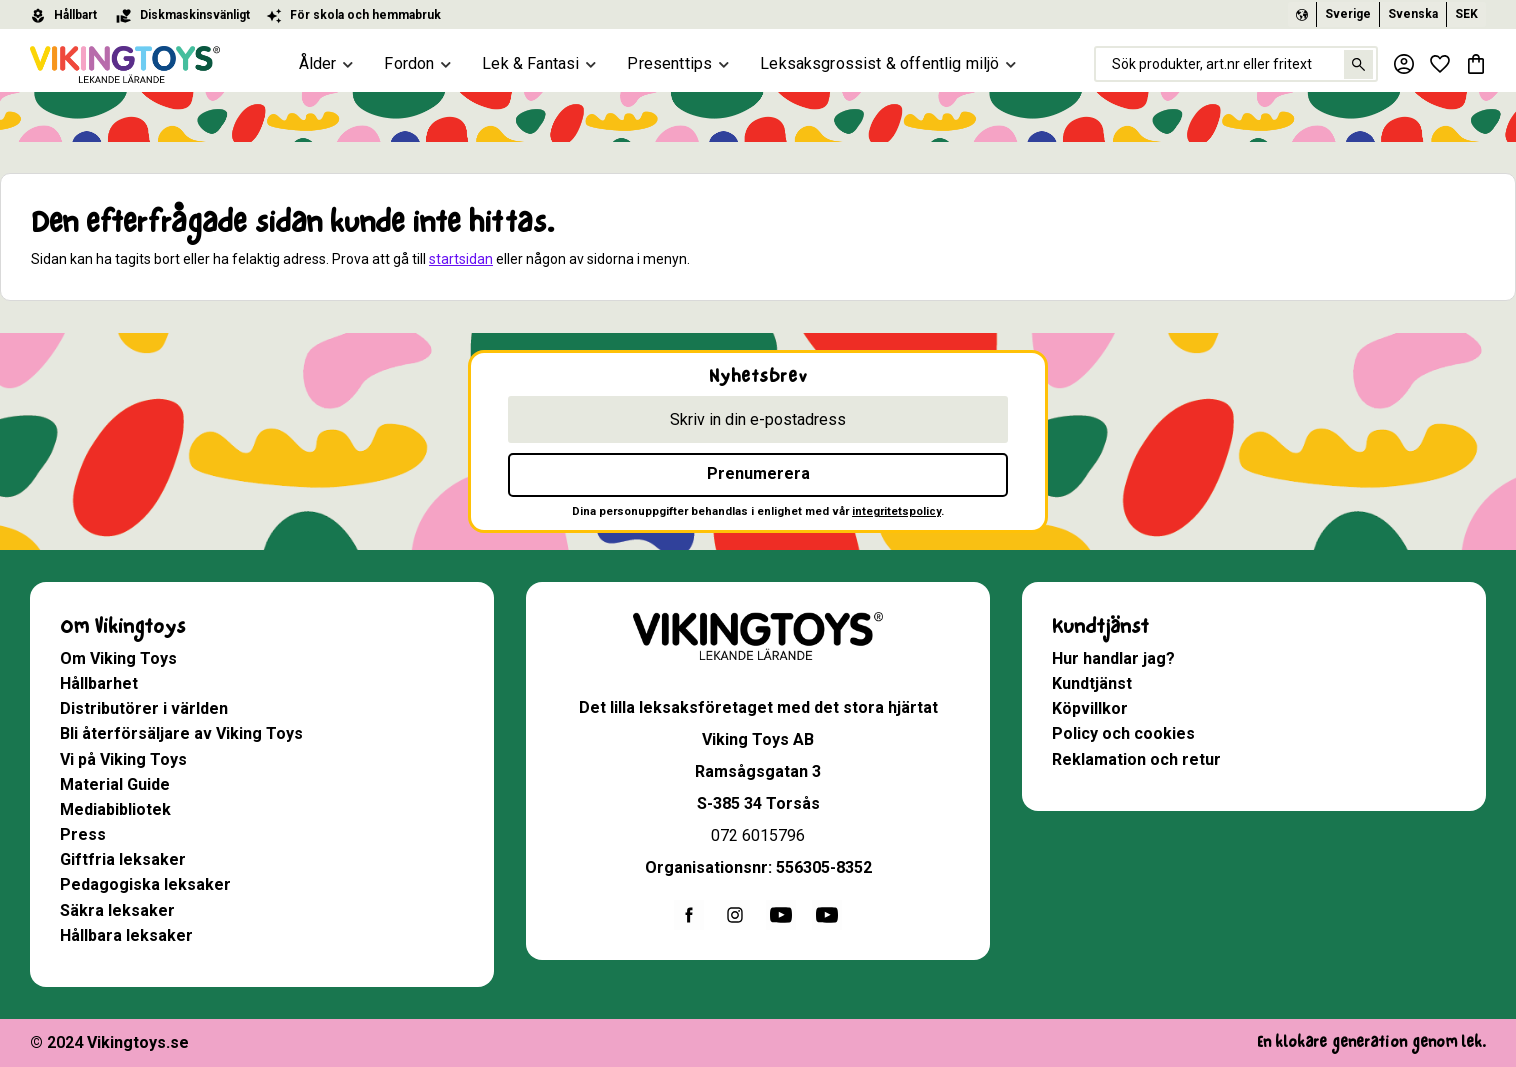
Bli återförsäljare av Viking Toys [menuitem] (181, 733)
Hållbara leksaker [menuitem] (126, 935)
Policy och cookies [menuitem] (1123, 733)
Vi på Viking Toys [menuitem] (123, 759)
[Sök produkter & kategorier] (1236, 64)
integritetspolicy (896, 511)
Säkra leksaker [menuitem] (117, 910)
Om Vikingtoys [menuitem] (122, 626)
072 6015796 (758, 835)
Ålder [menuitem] (318, 63)
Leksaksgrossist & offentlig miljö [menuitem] (879, 63)
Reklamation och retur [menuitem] (1136, 759)
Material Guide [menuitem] (115, 784)
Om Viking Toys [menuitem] (118, 658)
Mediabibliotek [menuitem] (115, 809)
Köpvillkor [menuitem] (1090, 708)
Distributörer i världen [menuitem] (144, 708)
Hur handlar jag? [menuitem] (1113, 658)
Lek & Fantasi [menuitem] (530, 63)
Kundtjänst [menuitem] (1100, 626)
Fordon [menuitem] (409, 63)
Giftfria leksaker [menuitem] (123, 859)
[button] (1440, 64)
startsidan (461, 259)
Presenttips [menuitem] (669, 63)
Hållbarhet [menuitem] (99, 683)
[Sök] (1358, 64)
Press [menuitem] (83, 834)
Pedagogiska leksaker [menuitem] (145, 884)
